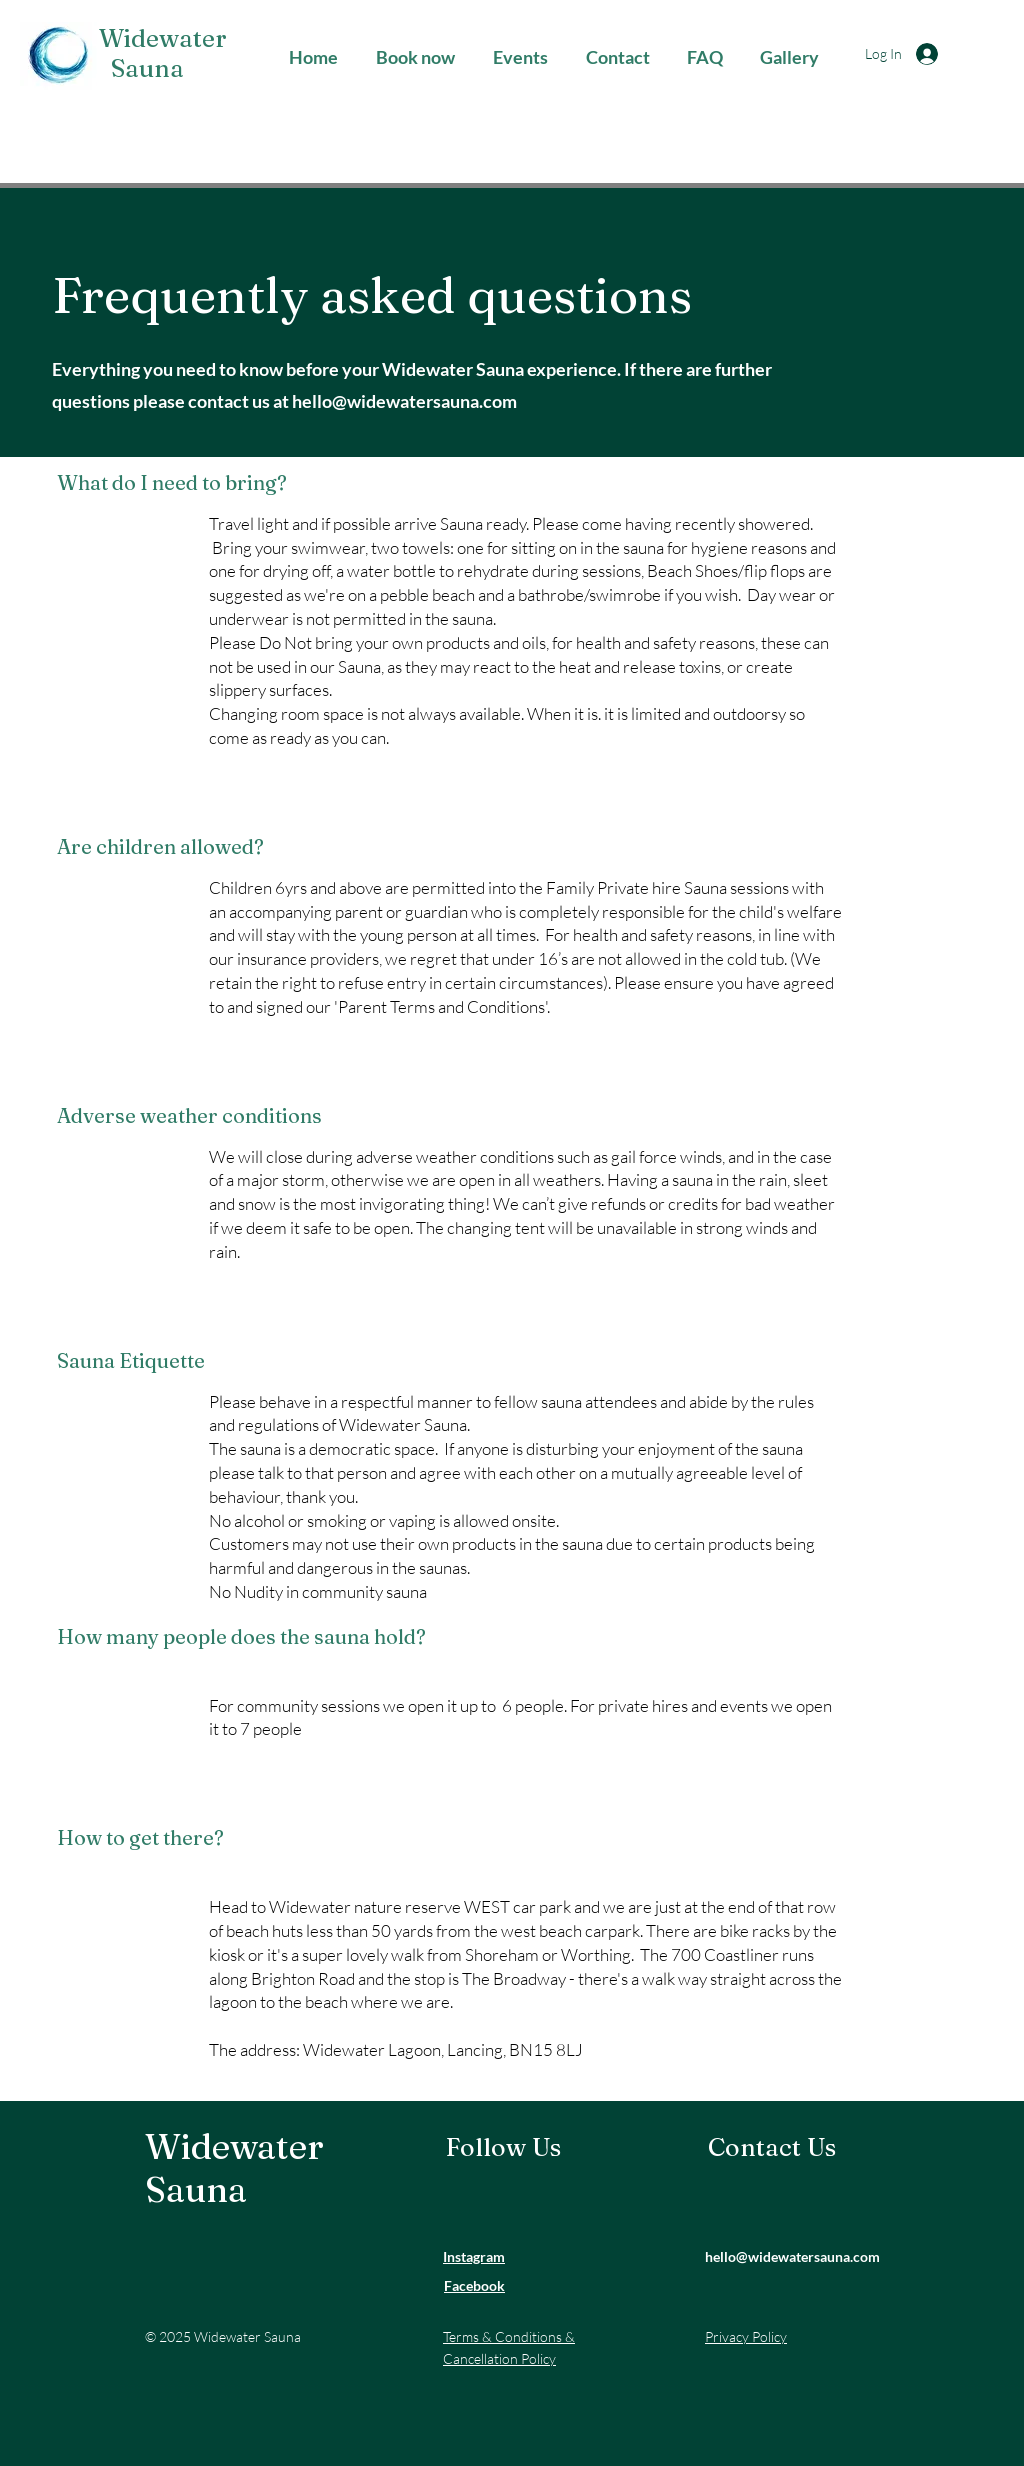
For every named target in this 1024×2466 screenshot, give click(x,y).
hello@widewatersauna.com (404, 401)
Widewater (160, 38)
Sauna (138, 68)
